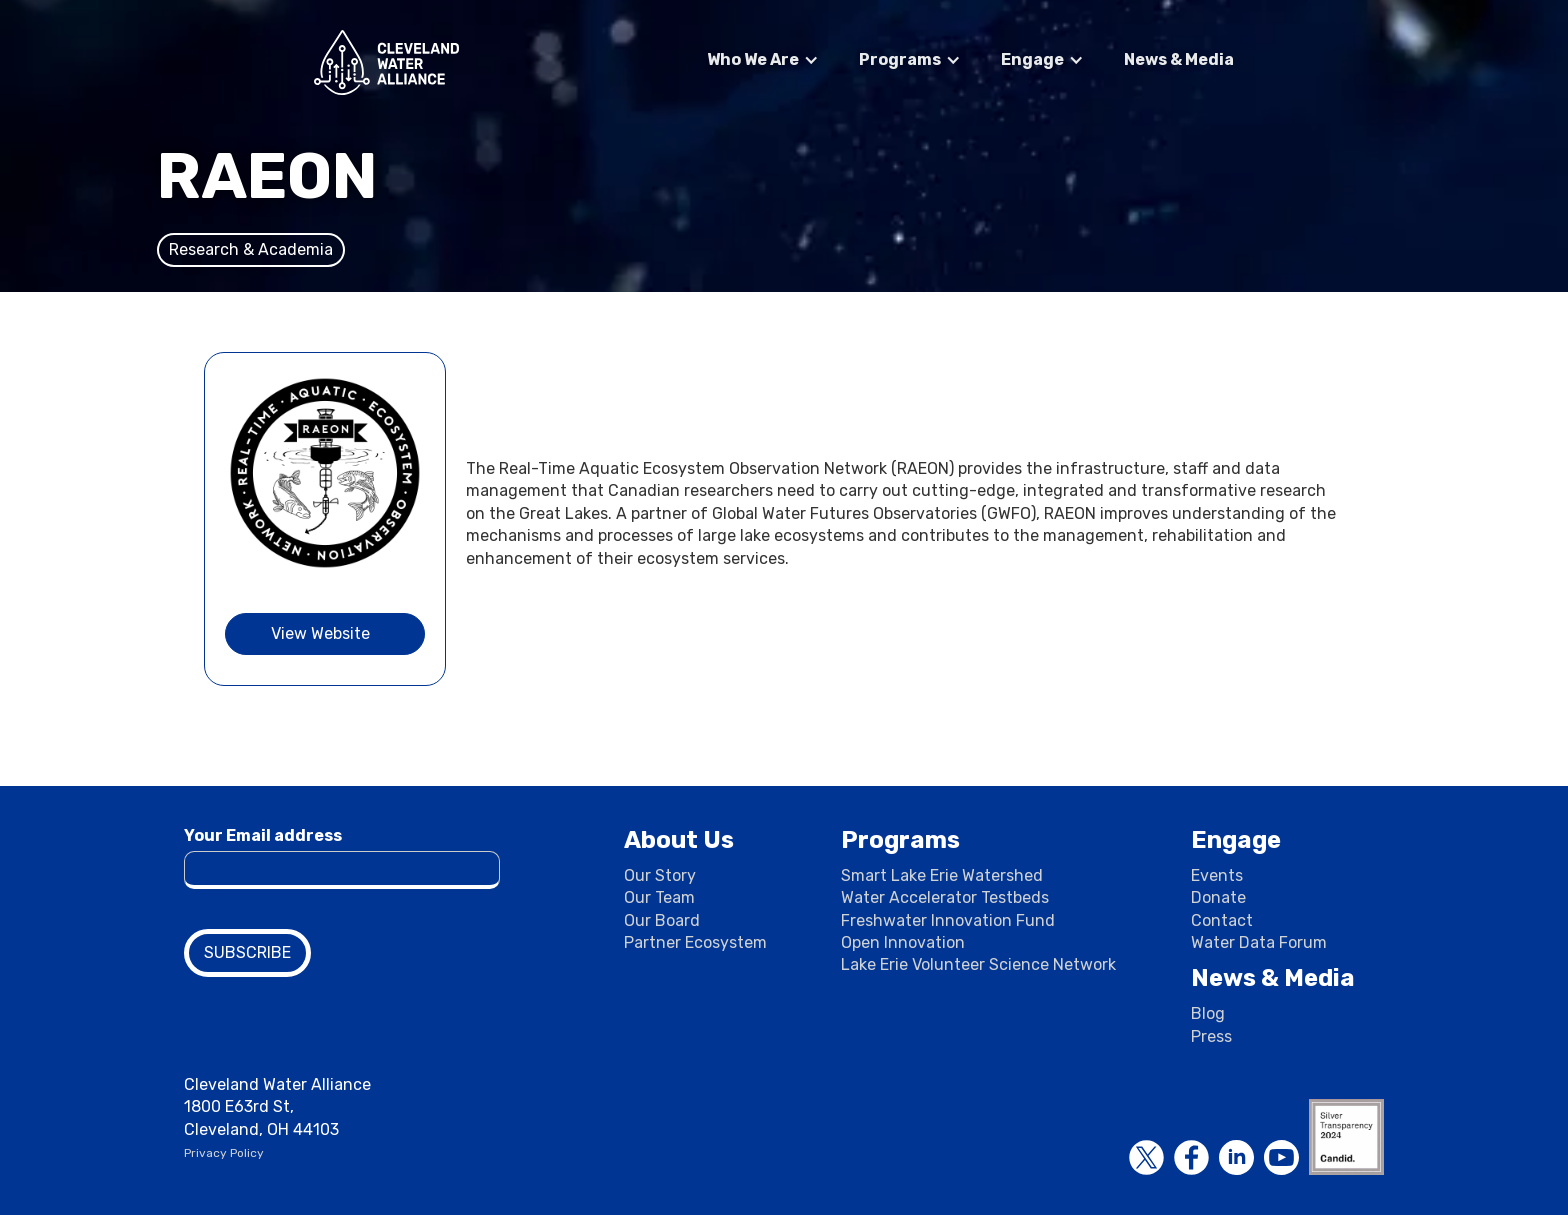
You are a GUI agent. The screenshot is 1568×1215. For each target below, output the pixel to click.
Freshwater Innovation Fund (948, 920)
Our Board (662, 920)
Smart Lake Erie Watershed (942, 875)
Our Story (660, 875)
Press (1211, 1036)
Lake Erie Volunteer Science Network (978, 964)
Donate (1218, 897)
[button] (763, 60)
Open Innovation (903, 942)
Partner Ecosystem (695, 942)
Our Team (659, 897)
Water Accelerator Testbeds (945, 897)
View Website (320, 633)
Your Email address (263, 835)
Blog (1208, 1013)
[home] (386, 62)
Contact (1222, 920)
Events (1217, 875)
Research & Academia (251, 249)
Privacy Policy (224, 1153)
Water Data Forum (1259, 942)
